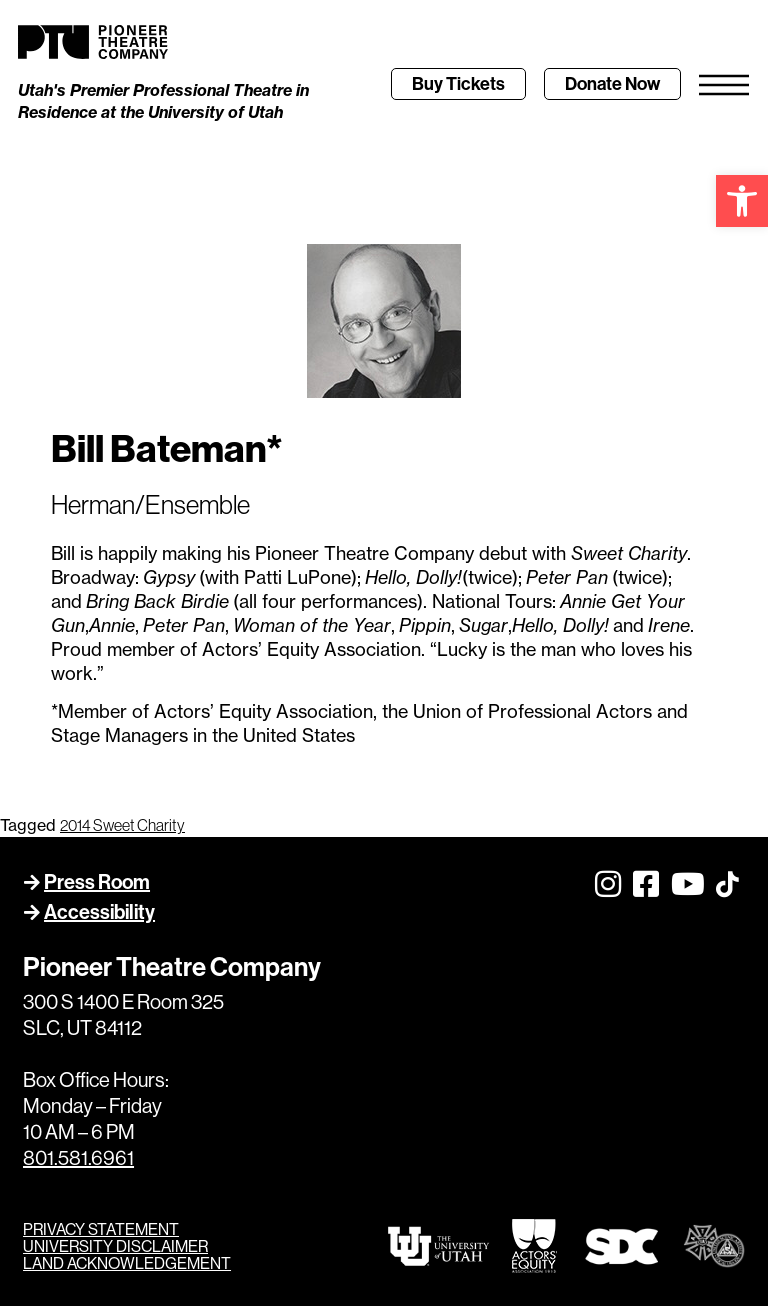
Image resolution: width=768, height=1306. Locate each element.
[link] (742, 201)
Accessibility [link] (99, 912)
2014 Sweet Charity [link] (122, 825)
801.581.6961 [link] (78, 1158)
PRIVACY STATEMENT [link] (101, 1229)
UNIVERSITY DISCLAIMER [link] (115, 1246)
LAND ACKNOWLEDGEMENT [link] (127, 1263)
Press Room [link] (97, 882)
